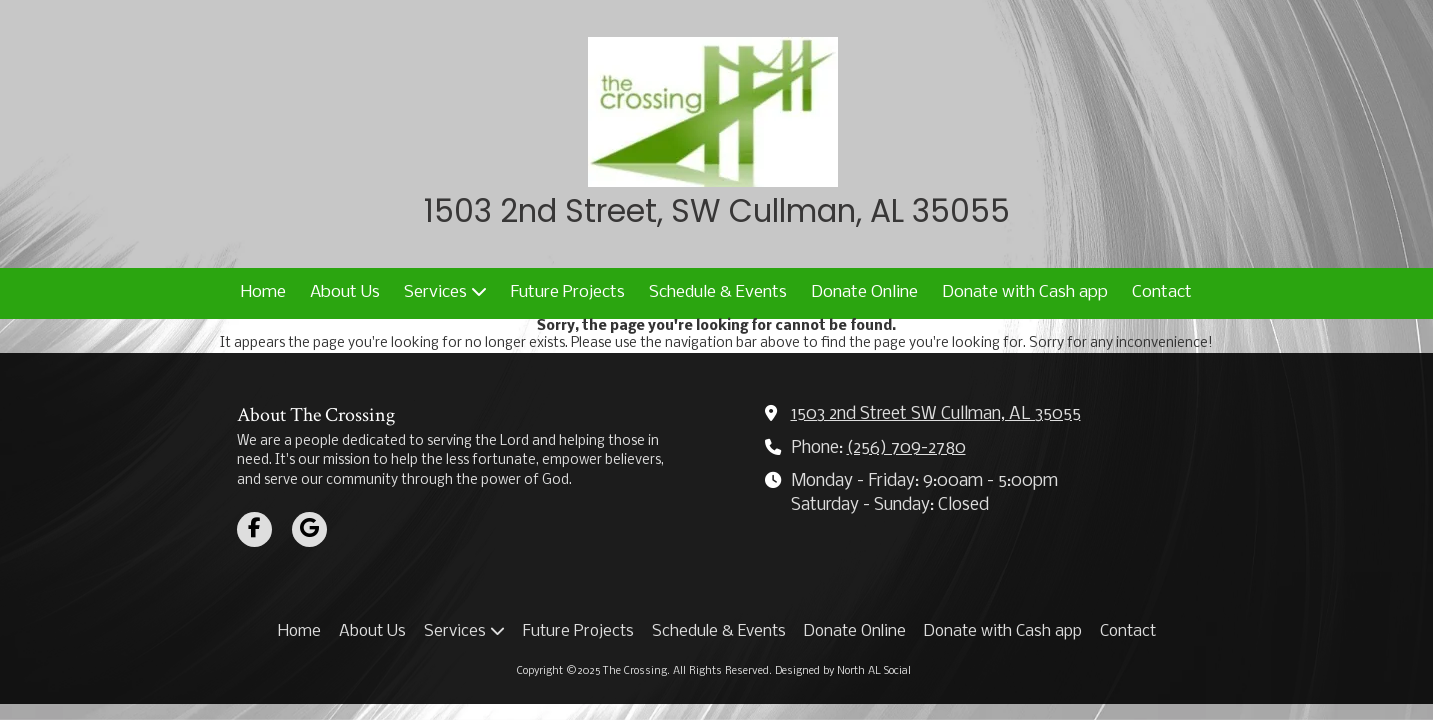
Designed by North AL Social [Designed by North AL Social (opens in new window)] (843, 671)
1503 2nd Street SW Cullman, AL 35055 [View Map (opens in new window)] (936, 414)
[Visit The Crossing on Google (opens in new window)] (309, 529)
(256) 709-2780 (906, 448)
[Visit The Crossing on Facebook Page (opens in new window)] (254, 529)
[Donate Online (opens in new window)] (864, 293)
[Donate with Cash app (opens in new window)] (1025, 293)
